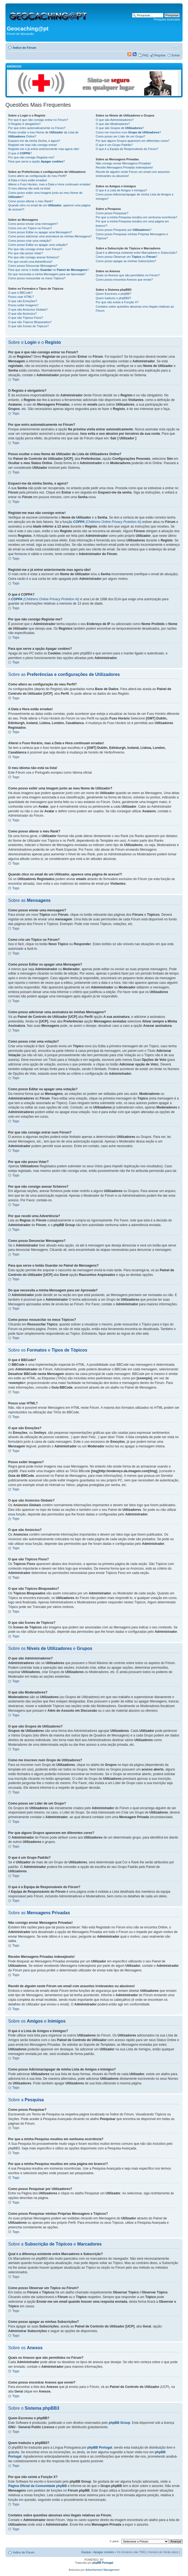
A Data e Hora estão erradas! (27, 180)
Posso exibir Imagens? (23, 305)
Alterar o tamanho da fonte (176, 46)
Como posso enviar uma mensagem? (33, 223)
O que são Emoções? (22, 301)
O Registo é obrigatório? (24, 123)
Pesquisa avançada (167, 19)
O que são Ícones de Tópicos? (28, 326)
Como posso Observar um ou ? (126, 256)
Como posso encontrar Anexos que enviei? (124, 279)
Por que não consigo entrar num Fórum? (35, 249)
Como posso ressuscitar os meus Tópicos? (36, 278)
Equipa (85, 2552)
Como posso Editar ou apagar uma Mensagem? (40, 232)
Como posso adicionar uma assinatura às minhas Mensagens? (50, 236)
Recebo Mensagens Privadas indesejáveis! (124, 167)
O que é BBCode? (20, 292)
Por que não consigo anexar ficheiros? (33, 257)
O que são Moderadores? (113, 123)
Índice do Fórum (24, 47)
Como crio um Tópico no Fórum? (30, 228)
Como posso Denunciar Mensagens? (32, 265)
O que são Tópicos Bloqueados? (29, 322)
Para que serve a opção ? (36, 161)
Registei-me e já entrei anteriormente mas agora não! (43, 149)
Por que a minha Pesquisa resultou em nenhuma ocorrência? (136, 217)
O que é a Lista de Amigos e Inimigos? (121, 190)
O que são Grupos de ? (120, 128)
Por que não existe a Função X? (117, 302)
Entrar (176, 55)
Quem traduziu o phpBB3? (113, 298)
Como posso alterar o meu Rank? (30, 201)
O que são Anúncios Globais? (28, 309)
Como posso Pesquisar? (112, 213)
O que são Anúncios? (22, 313)
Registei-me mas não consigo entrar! (32, 144)
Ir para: (114, 2541)
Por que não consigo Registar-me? (31, 157)
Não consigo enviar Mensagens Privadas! (123, 163)
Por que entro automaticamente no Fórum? (36, 128)
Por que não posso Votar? (25, 253)
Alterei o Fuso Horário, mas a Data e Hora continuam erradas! (49, 184)
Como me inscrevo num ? (128, 132)
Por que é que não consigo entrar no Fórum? (38, 119)
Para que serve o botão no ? (48, 269)
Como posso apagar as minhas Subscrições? (126, 261)
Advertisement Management (102, 2569)
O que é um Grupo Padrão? (114, 144)
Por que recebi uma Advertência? (30, 261)
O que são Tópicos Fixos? (25, 317)
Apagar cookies (103, 2552)
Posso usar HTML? (21, 296)
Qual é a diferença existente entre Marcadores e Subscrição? (136, 252)
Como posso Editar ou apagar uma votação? (38, 244)
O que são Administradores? (115, 119)
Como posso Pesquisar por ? (123, 229)
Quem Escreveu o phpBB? (113, 293)
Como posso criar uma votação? (29, 240)
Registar (160, 55)
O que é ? (20, 153)
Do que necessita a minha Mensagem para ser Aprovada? (47, 274)
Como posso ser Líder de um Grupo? (120, 136)
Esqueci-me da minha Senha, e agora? (34, 140)
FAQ (145, 55)
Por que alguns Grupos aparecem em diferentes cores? (132, 140)
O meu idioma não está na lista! (29, 188)
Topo (15, 379)
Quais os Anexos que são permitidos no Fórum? (128, 275)
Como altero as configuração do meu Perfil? (37, 175)
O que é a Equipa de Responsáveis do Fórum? (127, 149)
